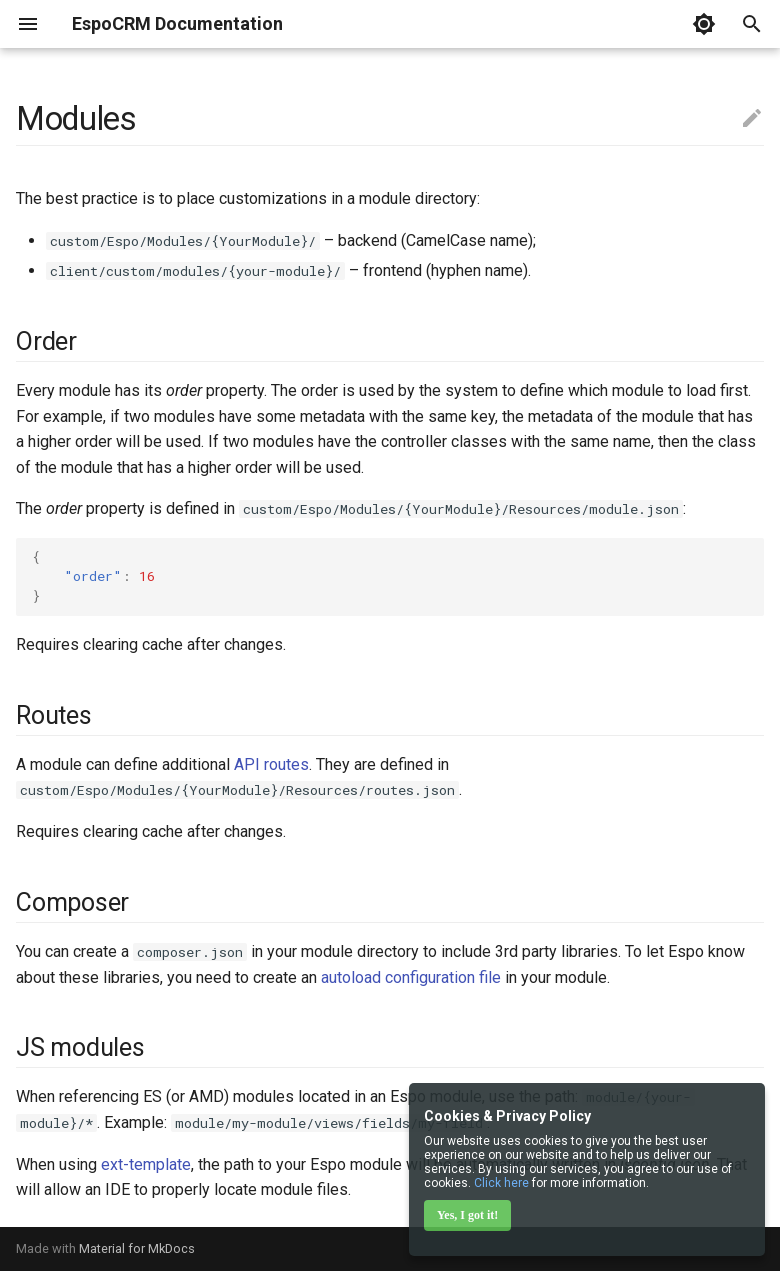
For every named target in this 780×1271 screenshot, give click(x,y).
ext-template (146, 1164)
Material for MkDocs (137, 1248)
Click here (501, 1183)
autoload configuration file (411, 977)
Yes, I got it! (467, 1215)
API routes (271, 764)
